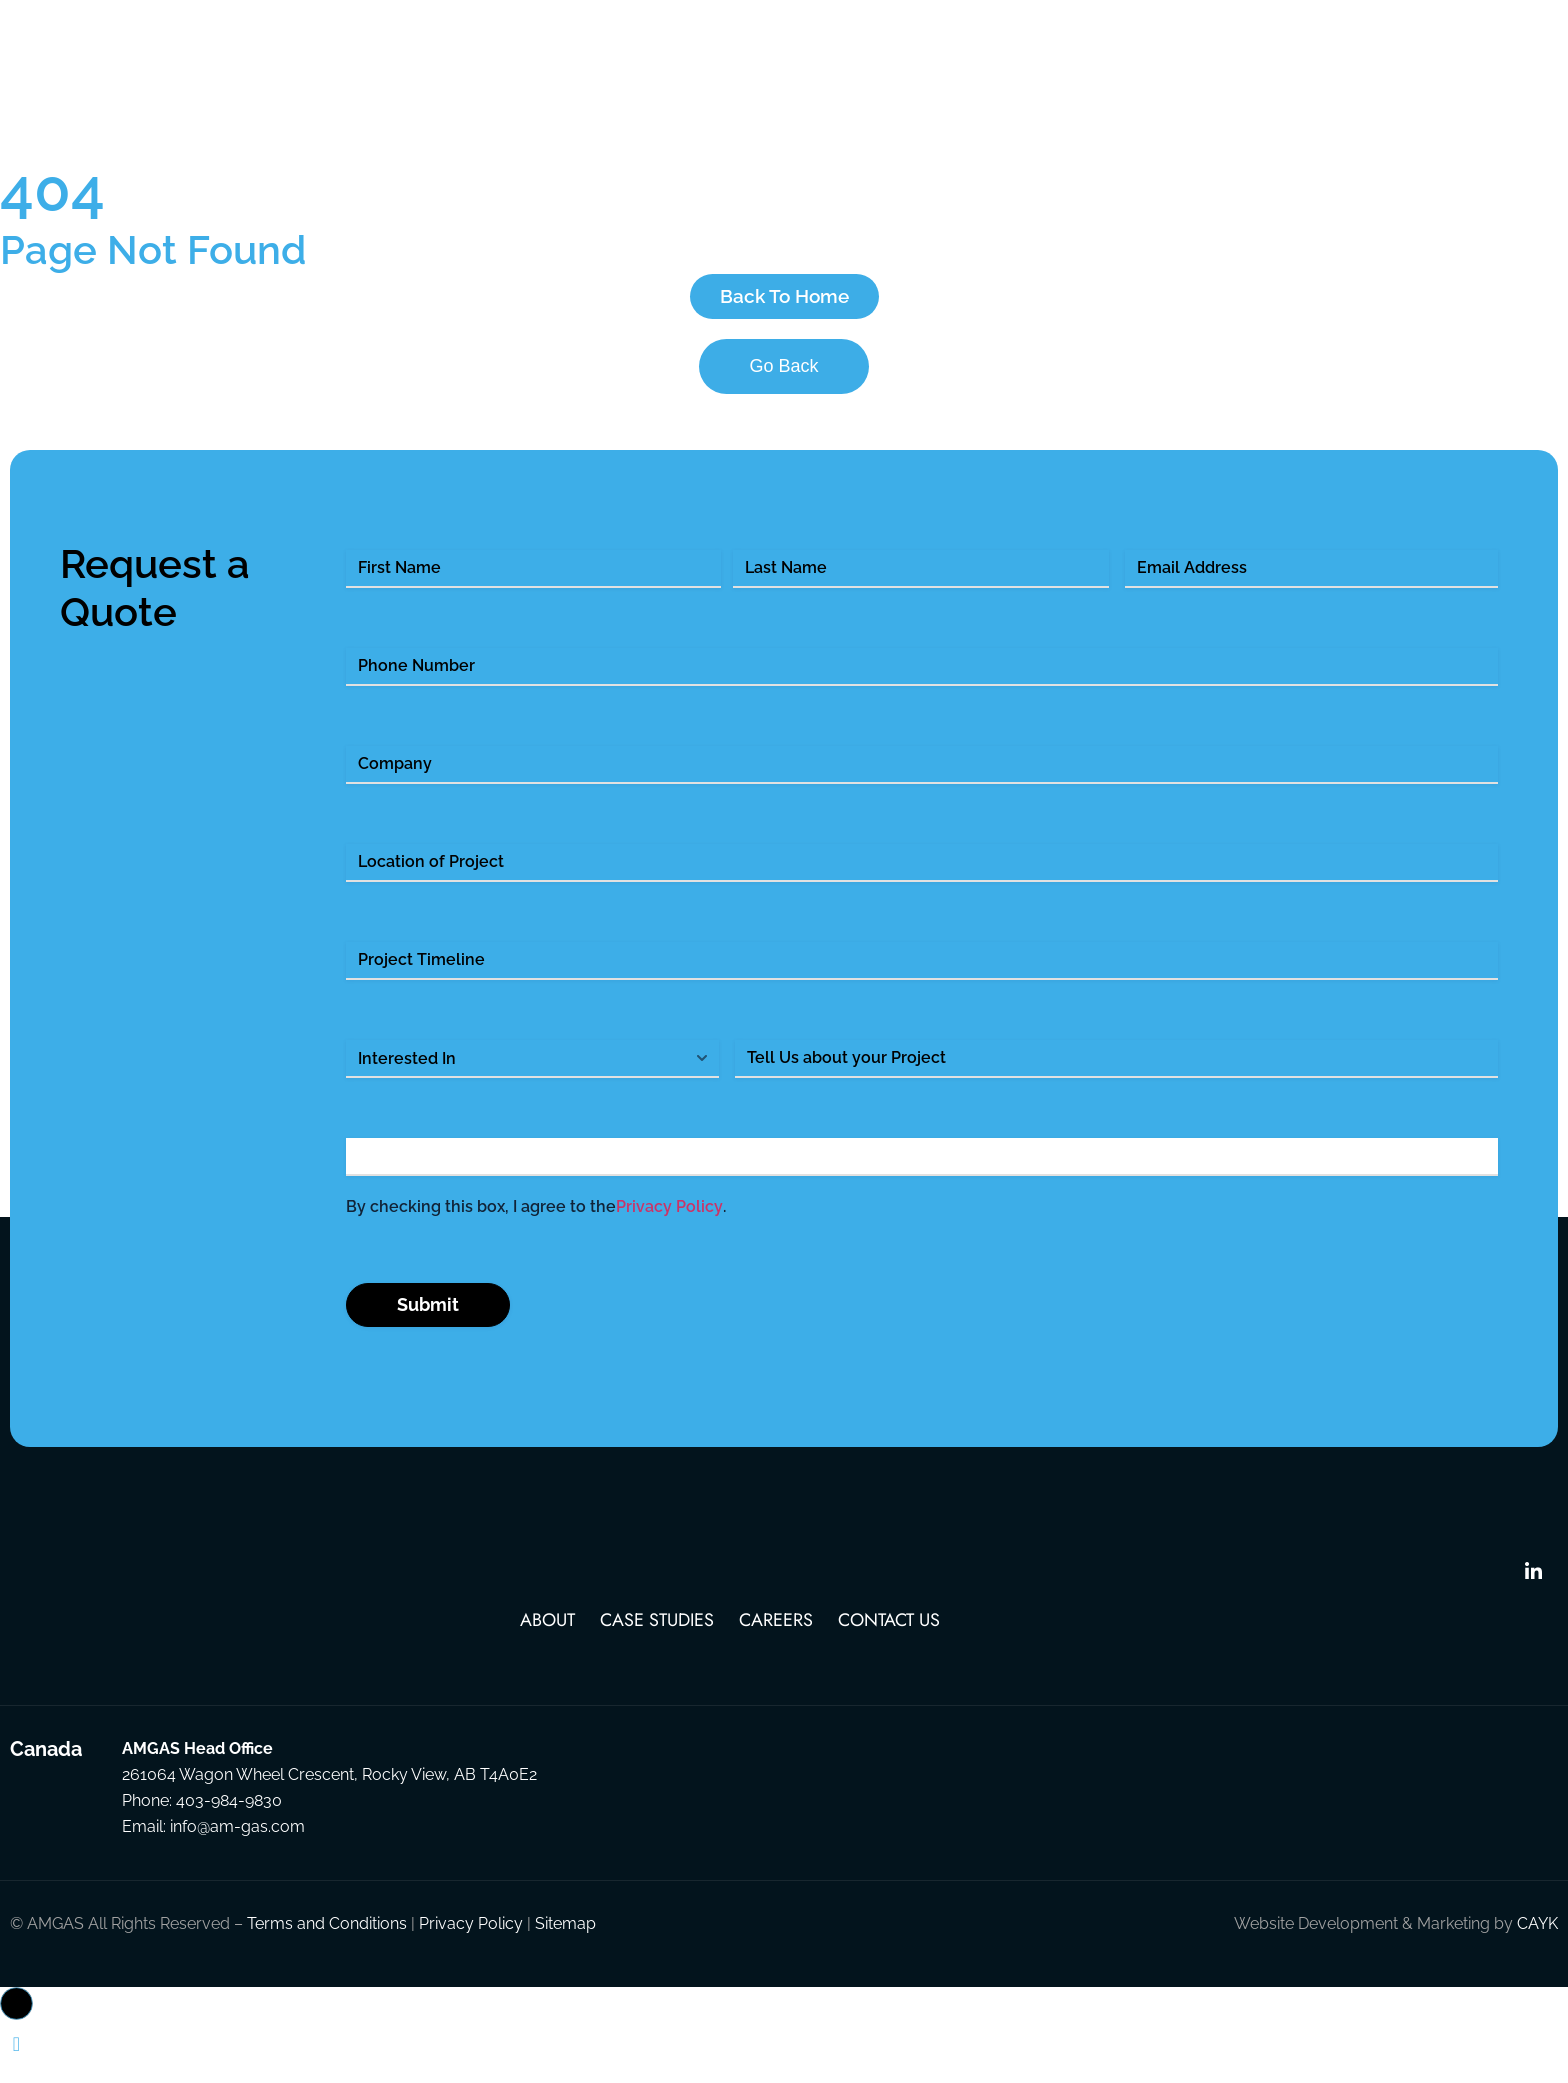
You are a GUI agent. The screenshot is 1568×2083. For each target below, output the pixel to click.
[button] (16, 2026)
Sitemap (565, 1946)
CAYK (1537, 1946)
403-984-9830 (229, 1823)
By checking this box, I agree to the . (536, 1230)
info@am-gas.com (237, 1849)
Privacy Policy (669, 1229)
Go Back (783, 389)
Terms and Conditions (327, 1946)
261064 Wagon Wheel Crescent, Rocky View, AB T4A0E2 (329, 1797)
